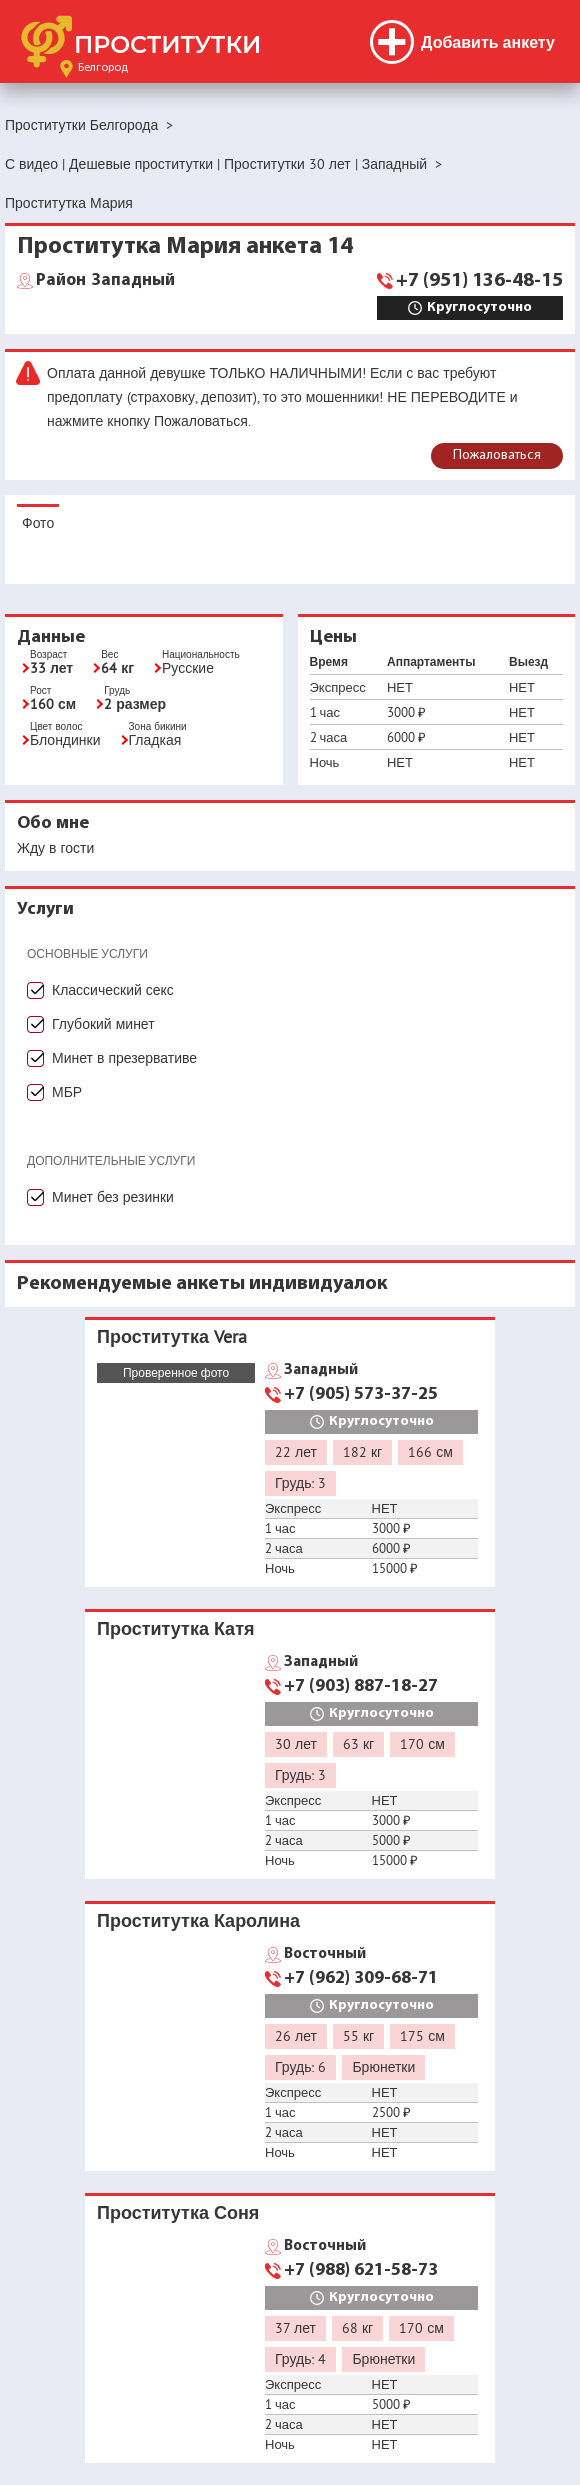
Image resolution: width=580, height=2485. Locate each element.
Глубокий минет (103, 1024)
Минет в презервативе (124, 1058)
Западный (105, 281)
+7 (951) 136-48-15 (479, 281)
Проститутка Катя (175, 1628)
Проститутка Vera (172, 1336)
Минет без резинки (113, 1197)
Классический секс (113, 990)
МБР (67, 1092)
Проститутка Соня (178, 2212)
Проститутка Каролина (198, 1920)
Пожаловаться (497, 455)
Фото (38, 523)
